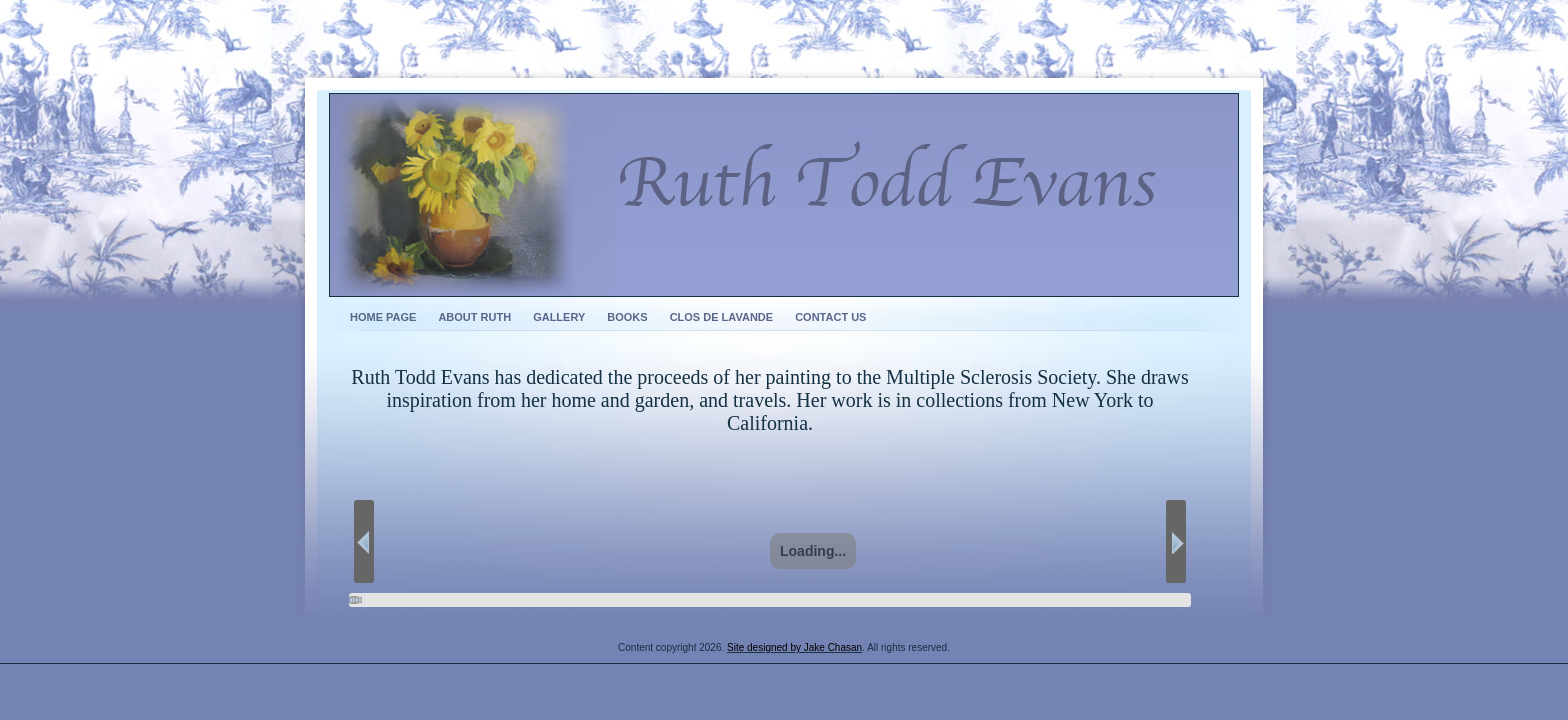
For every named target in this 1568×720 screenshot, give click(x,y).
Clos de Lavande (722, 317)
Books (627, 317)
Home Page (383, 317)
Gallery (559, 317)
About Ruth (474, 317)
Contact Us (830, 317)
